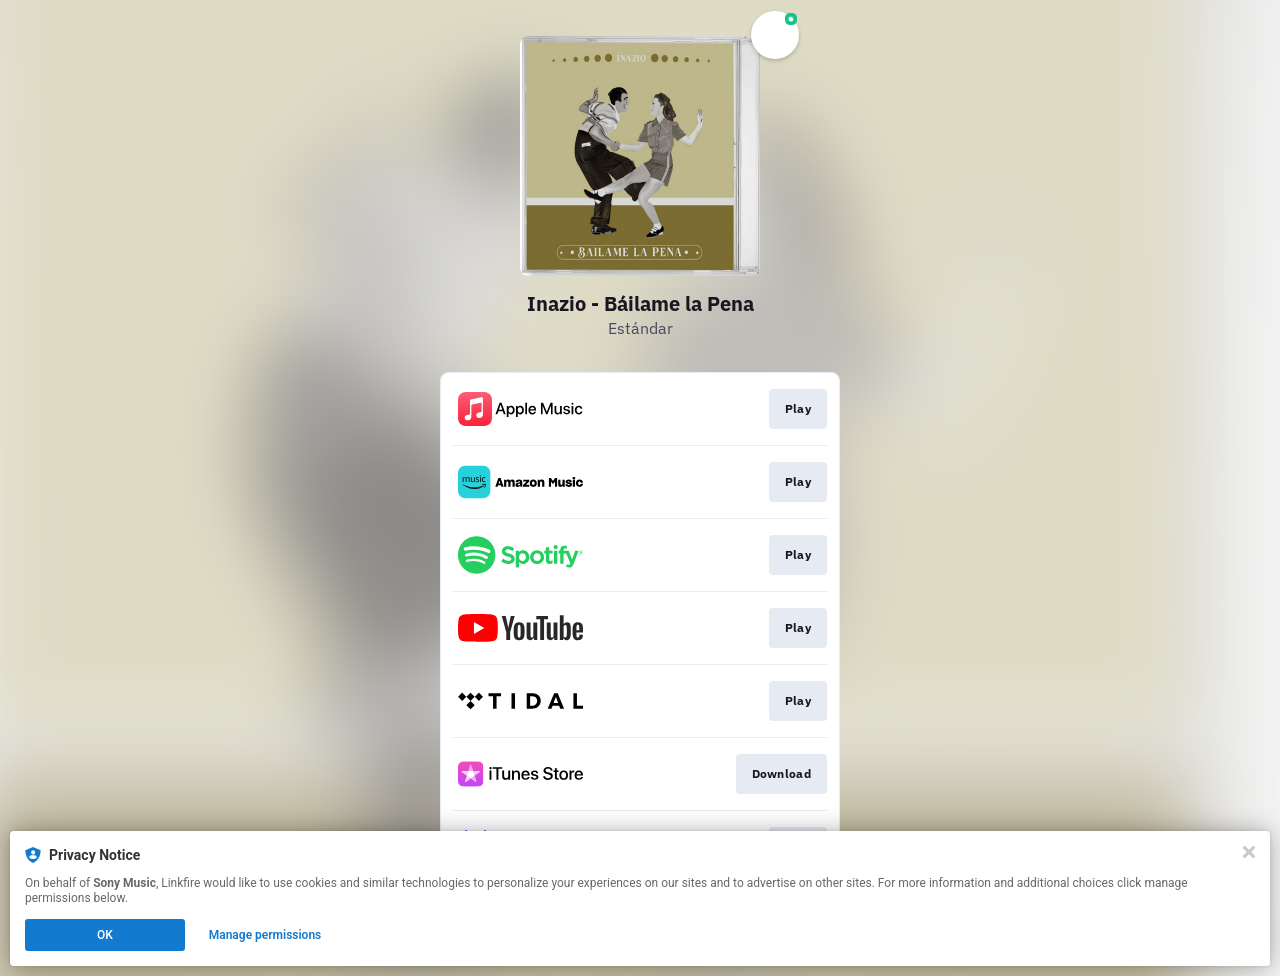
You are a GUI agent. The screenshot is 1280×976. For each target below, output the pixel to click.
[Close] (1249, 852)
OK (105, 935)
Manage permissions (265, 935)
